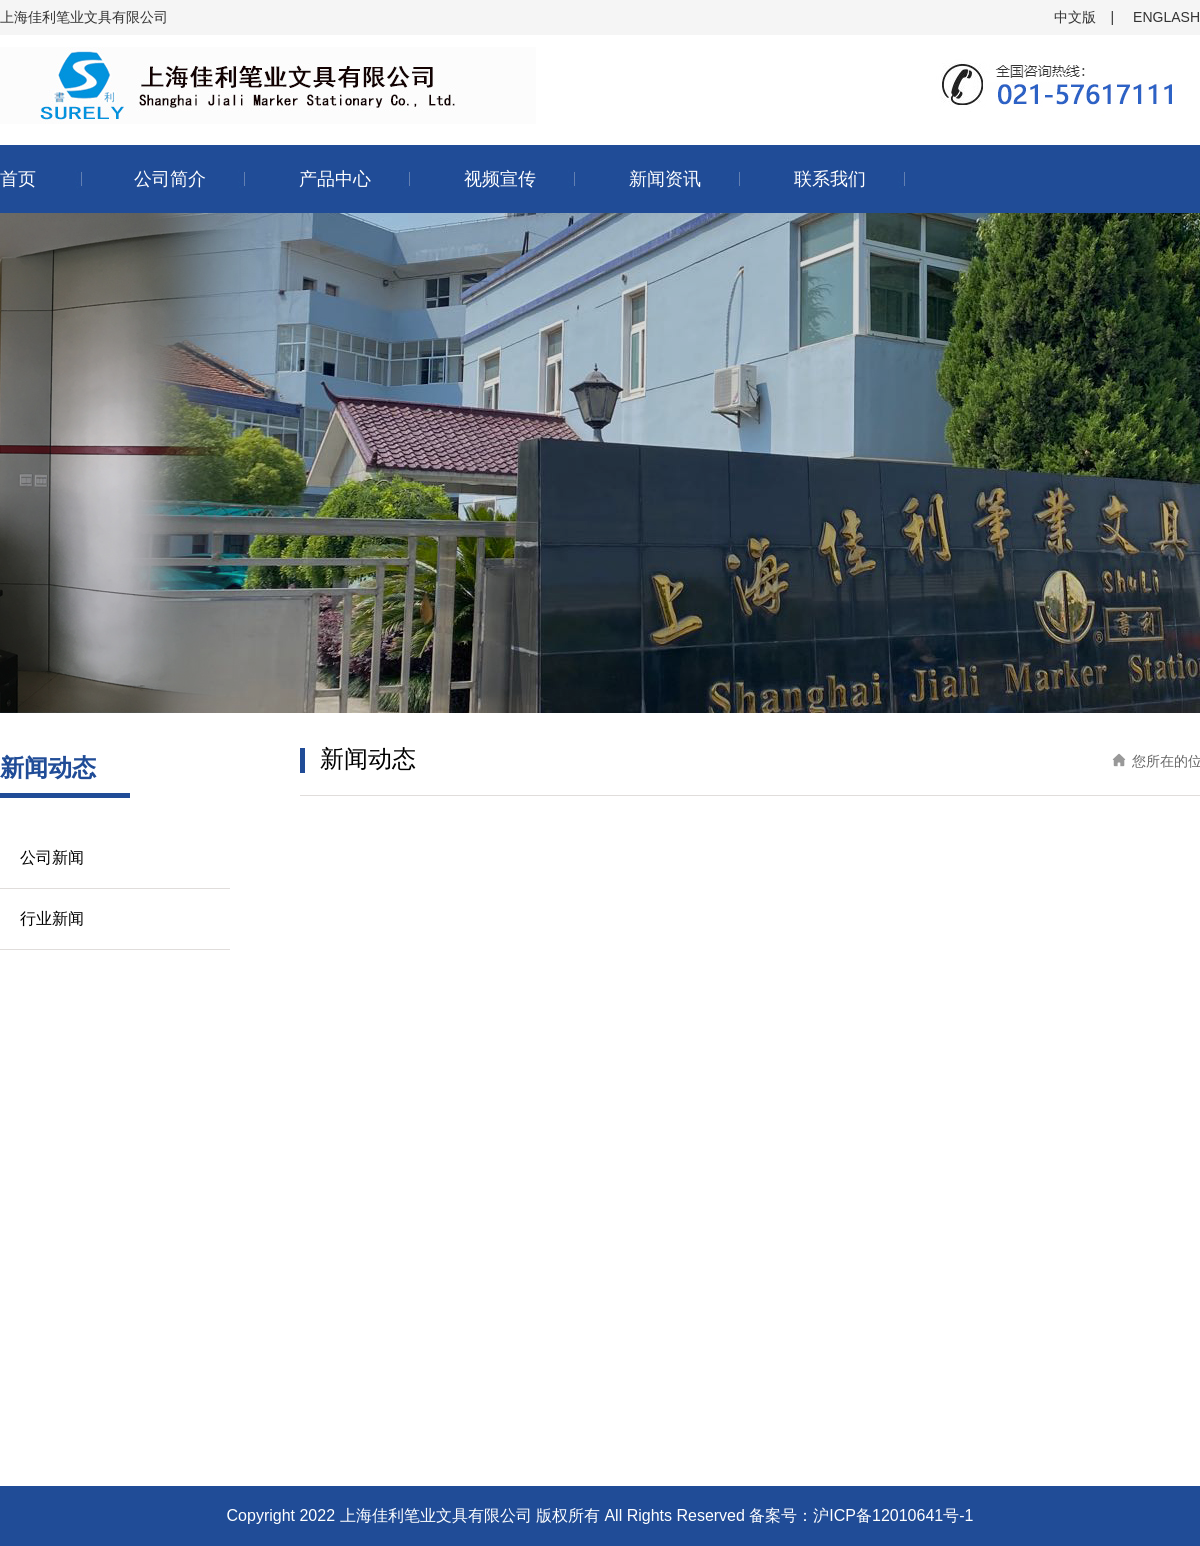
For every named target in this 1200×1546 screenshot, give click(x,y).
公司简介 (170, 179)
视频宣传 (500, 179)
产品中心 (335, 179)
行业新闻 (52, 918)
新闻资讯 (665, 179)
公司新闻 (52, 857)
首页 (18, 179)
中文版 (1075, 17)
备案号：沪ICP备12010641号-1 (861, 1515)
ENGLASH (1166, 17)
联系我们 (830, 179)
